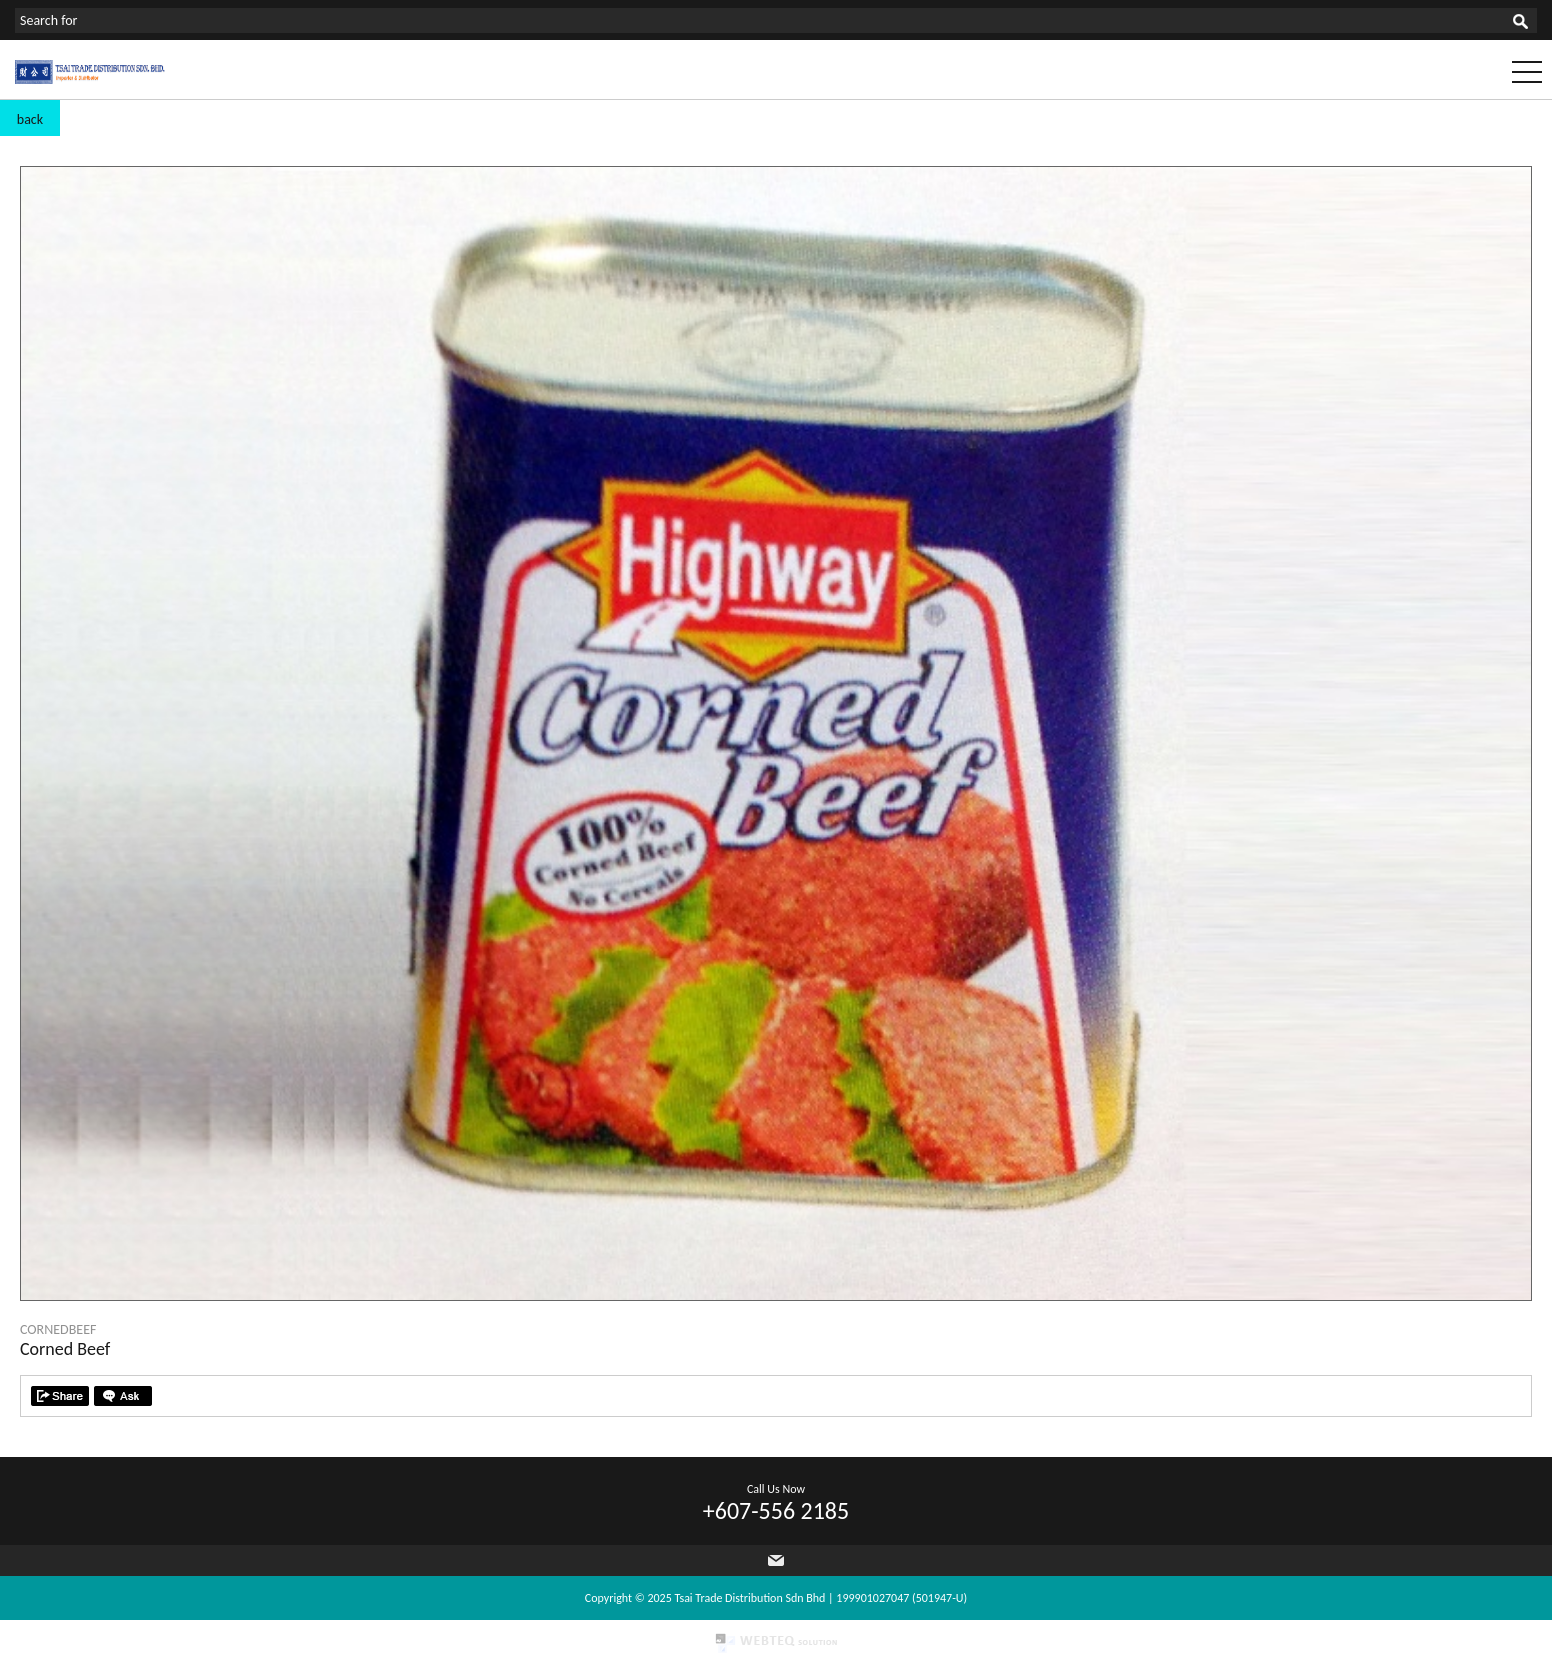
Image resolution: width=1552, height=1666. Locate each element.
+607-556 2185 (776, 1510)
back (30, 119)
